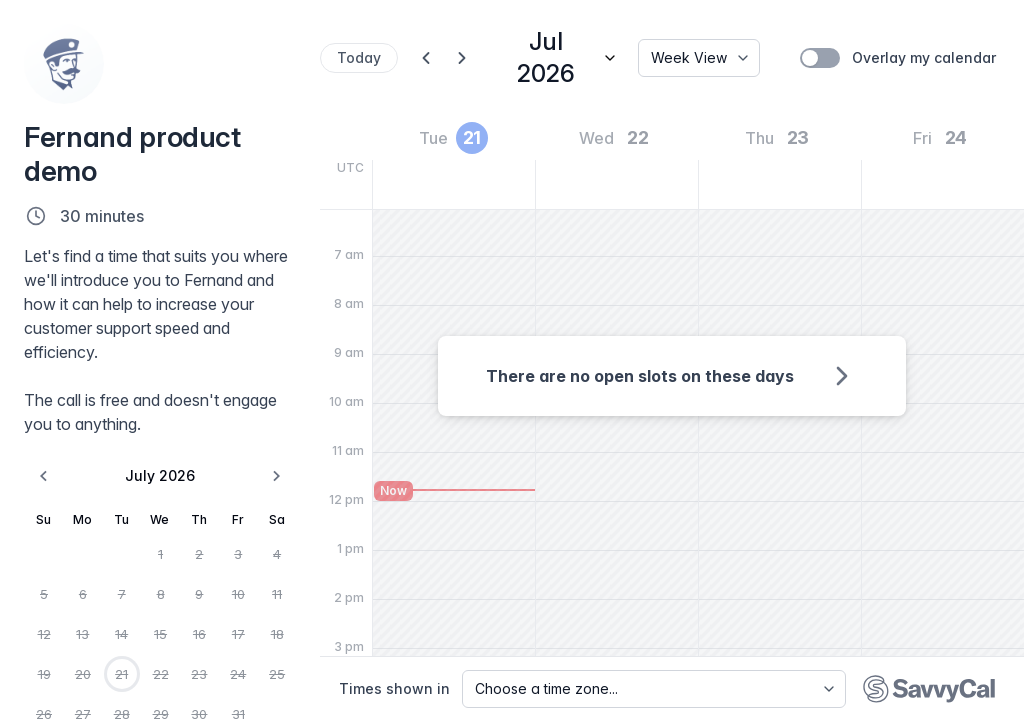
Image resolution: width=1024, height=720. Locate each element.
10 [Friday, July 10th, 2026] (238, 594)
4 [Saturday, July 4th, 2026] (277, 554)
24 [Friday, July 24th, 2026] (238, 674)
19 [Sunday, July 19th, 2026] (44, 674)
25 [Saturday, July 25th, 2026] (277, 674)
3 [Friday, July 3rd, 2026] (238, 554)
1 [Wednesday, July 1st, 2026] (160, 554)
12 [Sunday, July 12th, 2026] (44, 634)
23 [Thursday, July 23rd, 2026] (199, 674)
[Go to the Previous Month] (44, 476)
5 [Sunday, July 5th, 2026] (44, 594)
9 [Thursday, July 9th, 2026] (199, 594)
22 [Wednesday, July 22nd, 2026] (161, 674)
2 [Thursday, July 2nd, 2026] (199, 554)
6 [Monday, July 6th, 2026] (83, 594)
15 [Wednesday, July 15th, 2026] (160, 634)
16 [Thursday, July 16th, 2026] (199, 634)
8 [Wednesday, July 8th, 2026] (161, 594)
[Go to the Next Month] (276, 476)
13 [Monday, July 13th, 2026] (82, 634)
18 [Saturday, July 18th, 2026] (277, 634)
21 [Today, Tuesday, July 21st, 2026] (121, 674)
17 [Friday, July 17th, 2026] (238, 634)
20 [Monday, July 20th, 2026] (83, 674)
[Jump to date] (558, 58)
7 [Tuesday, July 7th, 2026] (122, 594)
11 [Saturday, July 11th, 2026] (277, 594)
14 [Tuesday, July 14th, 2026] (121, 634)
